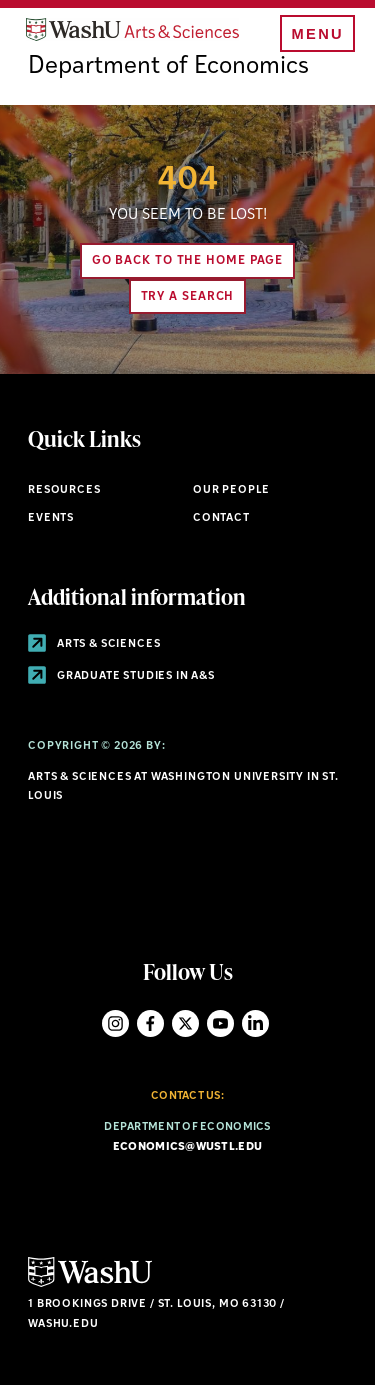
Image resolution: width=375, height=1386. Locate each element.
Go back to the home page (188, 261)
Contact (221, 518)
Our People (231, 490)
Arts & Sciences (94, 644)
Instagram (115, 1023)
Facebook (150, 1023)
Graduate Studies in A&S (121, 676)
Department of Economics (168, 67)
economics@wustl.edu (187, 1147)
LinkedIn (255, 1023)
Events (51, 518)
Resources (64, 490)
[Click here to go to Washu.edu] (90, 1284)
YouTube (220, 1023)
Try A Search (188, 297)
